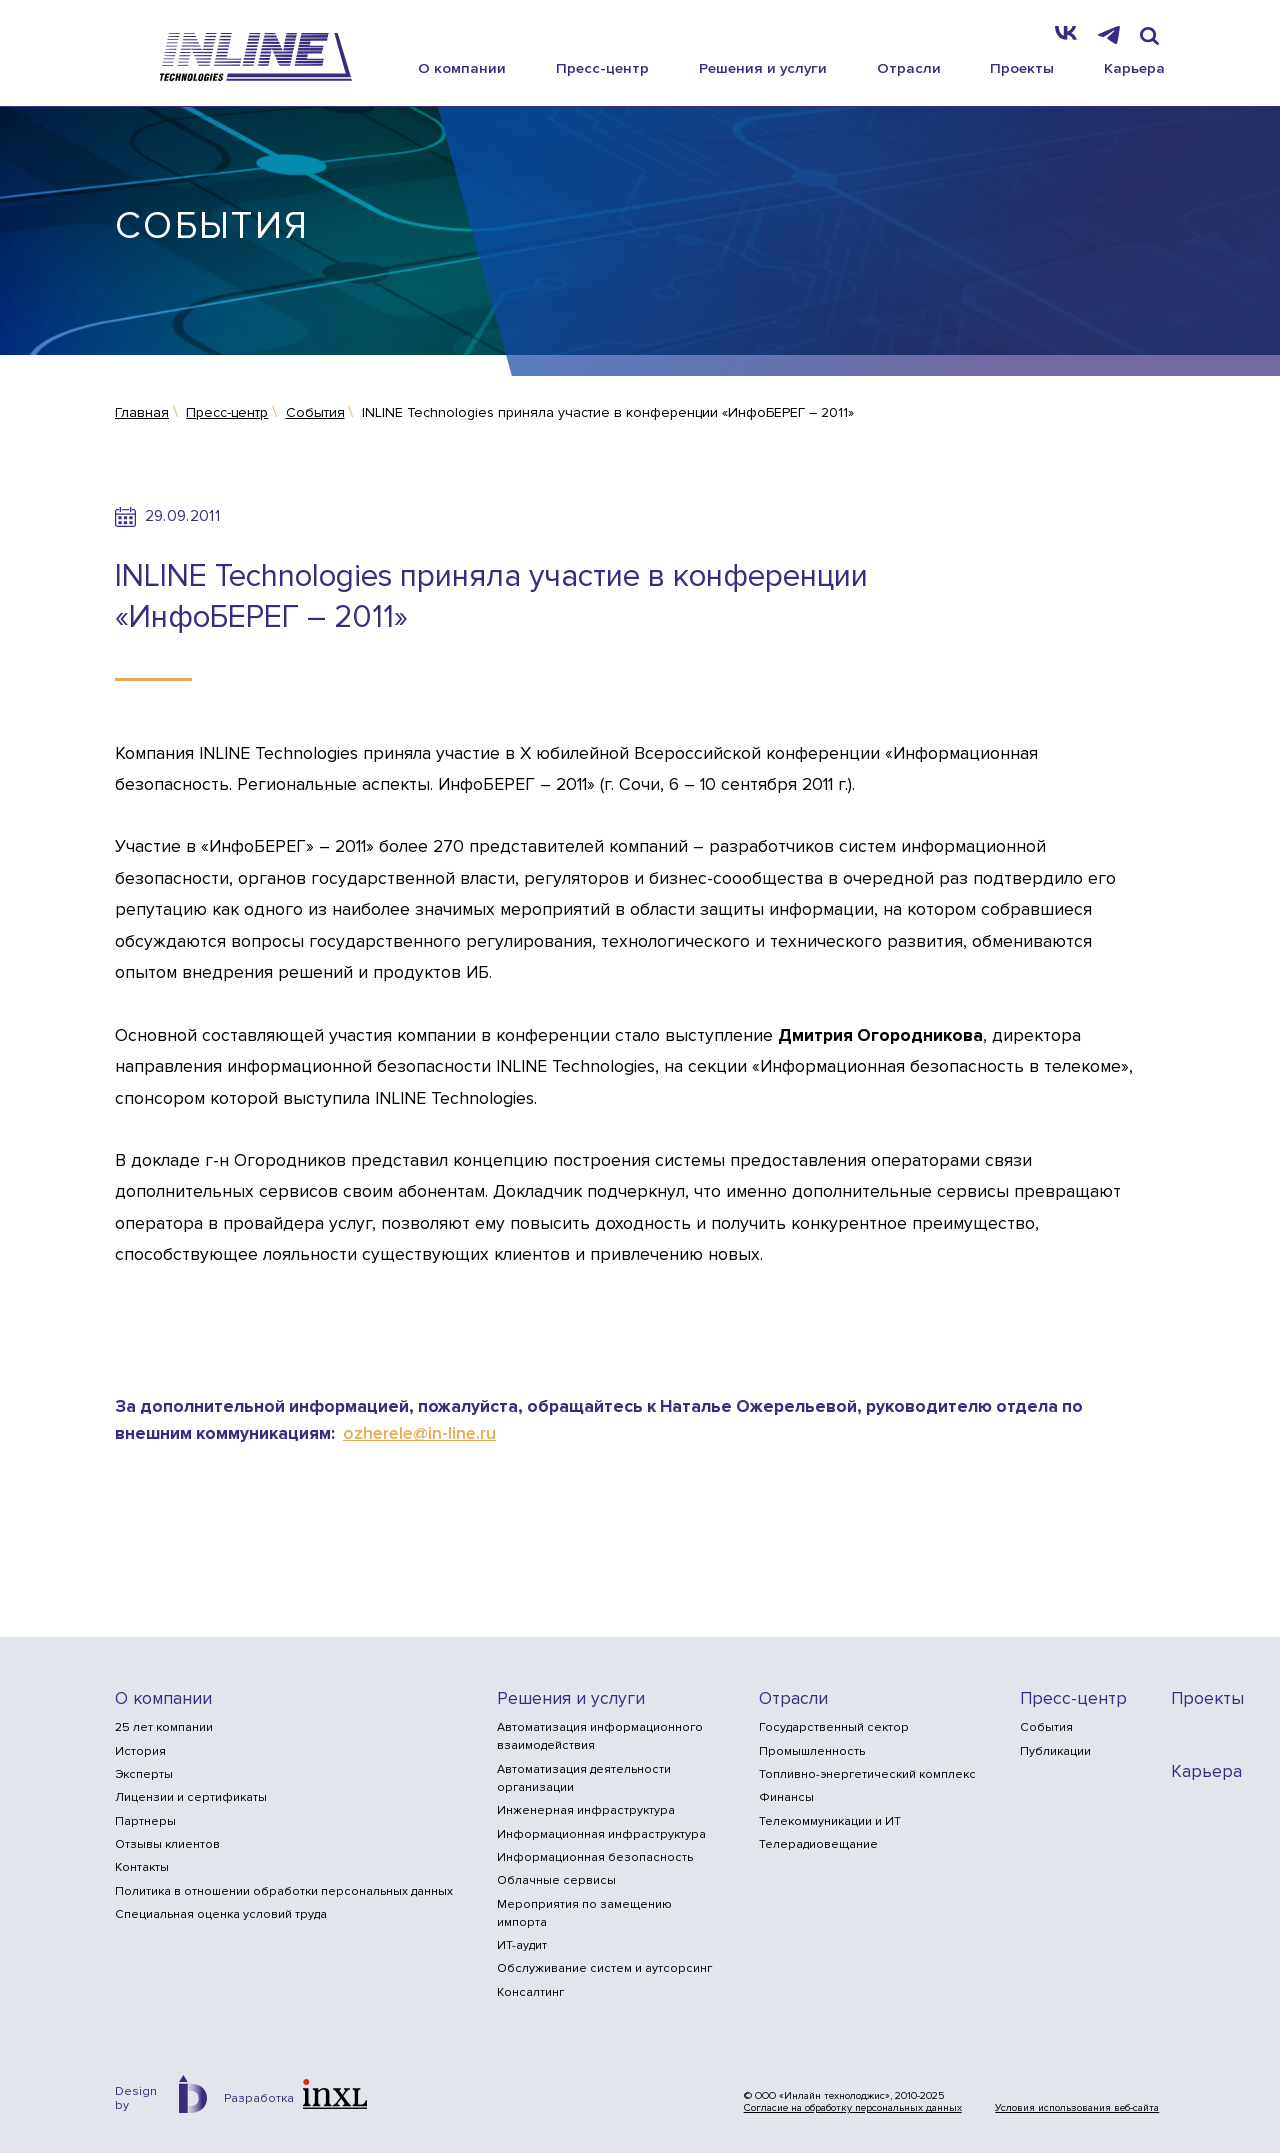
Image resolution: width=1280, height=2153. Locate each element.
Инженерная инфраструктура (586, 1810)
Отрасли (909, 68)
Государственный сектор (834, 1727)
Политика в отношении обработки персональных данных (284, 1891)
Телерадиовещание (818, 1844)
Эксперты (144, 1774)
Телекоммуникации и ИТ (830, 1821)
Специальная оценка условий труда (221, 1914)
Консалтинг (530, 1992)
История (140, 1751)
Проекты (1022, 68)
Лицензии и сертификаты (191, 1797)
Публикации (1055, 1751)
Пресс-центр (602, 68)
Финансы (786, 1797)
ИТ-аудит (522, 1945)
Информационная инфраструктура (601, 1834)
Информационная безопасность (595, 1857)
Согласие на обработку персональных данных (853, 2108)
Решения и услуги (763, 68)
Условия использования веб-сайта (1077, 2108)
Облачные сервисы (556, 1880)
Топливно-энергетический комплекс (867, 1774)
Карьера (1134, 68)
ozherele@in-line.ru (419, 1433)
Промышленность (812, 1751)
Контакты (142, 1867)
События (1046, 1727)
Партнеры (145, 1821)
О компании (462, 68)
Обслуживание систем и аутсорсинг (604, 1968)
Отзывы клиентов (167, 1844)
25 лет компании (164, 1727)
